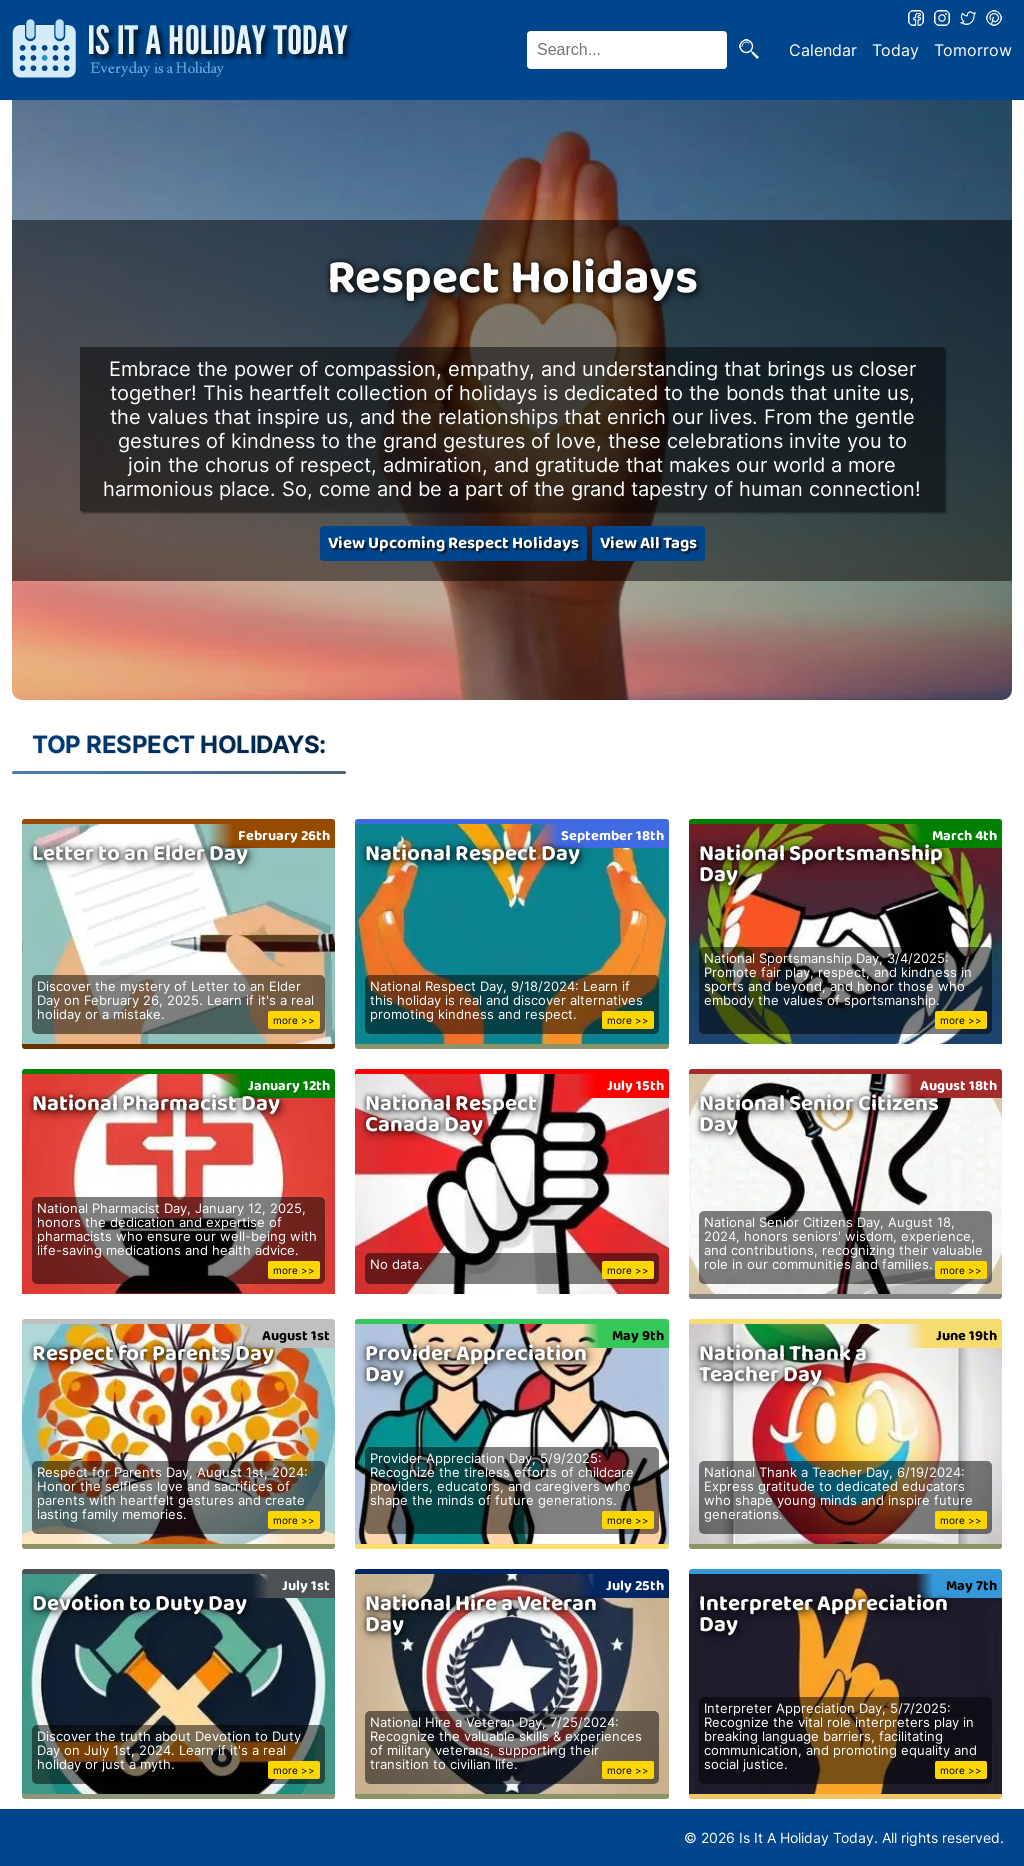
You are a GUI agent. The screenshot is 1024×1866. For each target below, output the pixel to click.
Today (895, 50)
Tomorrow (973, 50)
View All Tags (648, 543)
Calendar (823, 50)
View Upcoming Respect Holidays (453, 543)
